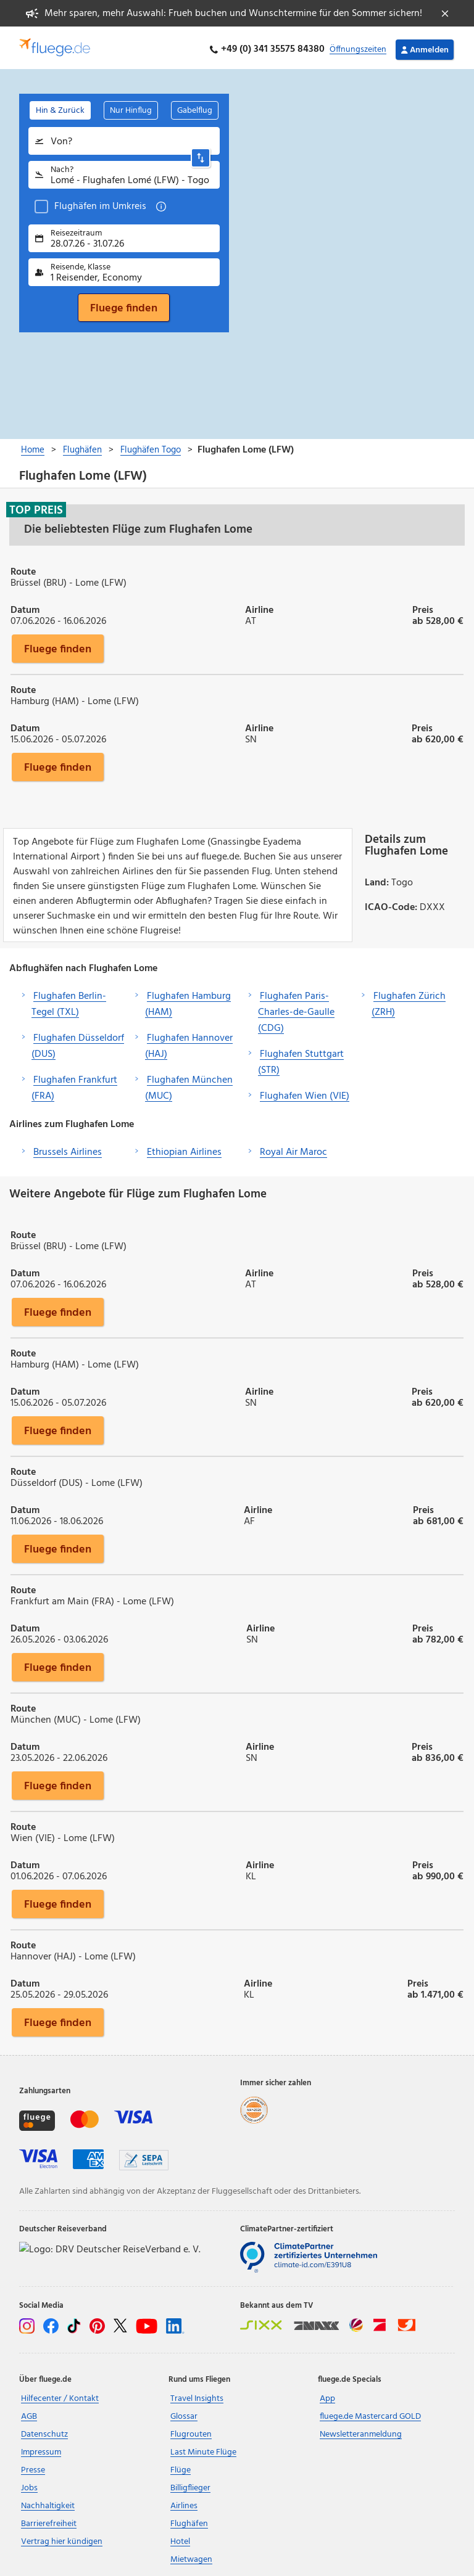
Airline (259, 606)
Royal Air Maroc (293, 1149)
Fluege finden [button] (57, 646)
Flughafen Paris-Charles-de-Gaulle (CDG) (296, 1009)
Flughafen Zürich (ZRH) (409, 1001)
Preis (422, 606)
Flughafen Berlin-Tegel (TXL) (68, 1001)
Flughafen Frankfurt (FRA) (74, 1085)
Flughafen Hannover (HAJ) (189, 1043)
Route (23, 568)
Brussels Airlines (67, 1149)
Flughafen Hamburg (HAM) (188, 1001)
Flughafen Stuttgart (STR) (301, 1059)
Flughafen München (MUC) (189, 1085)
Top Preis (36, 507)
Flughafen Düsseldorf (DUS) (77, 1043)
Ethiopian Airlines (184, 1149)
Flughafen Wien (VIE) (304, 1093)
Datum (25, 606)
